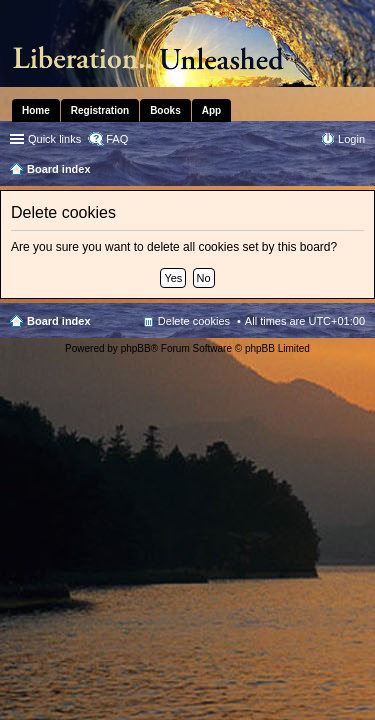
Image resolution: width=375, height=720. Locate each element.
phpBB (136, 348)
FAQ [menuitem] (117, 139)
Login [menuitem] (351, 139)
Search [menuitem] (357, 171)
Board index (59, 321)
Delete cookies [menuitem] (194, 321)
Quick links (54, 139)
